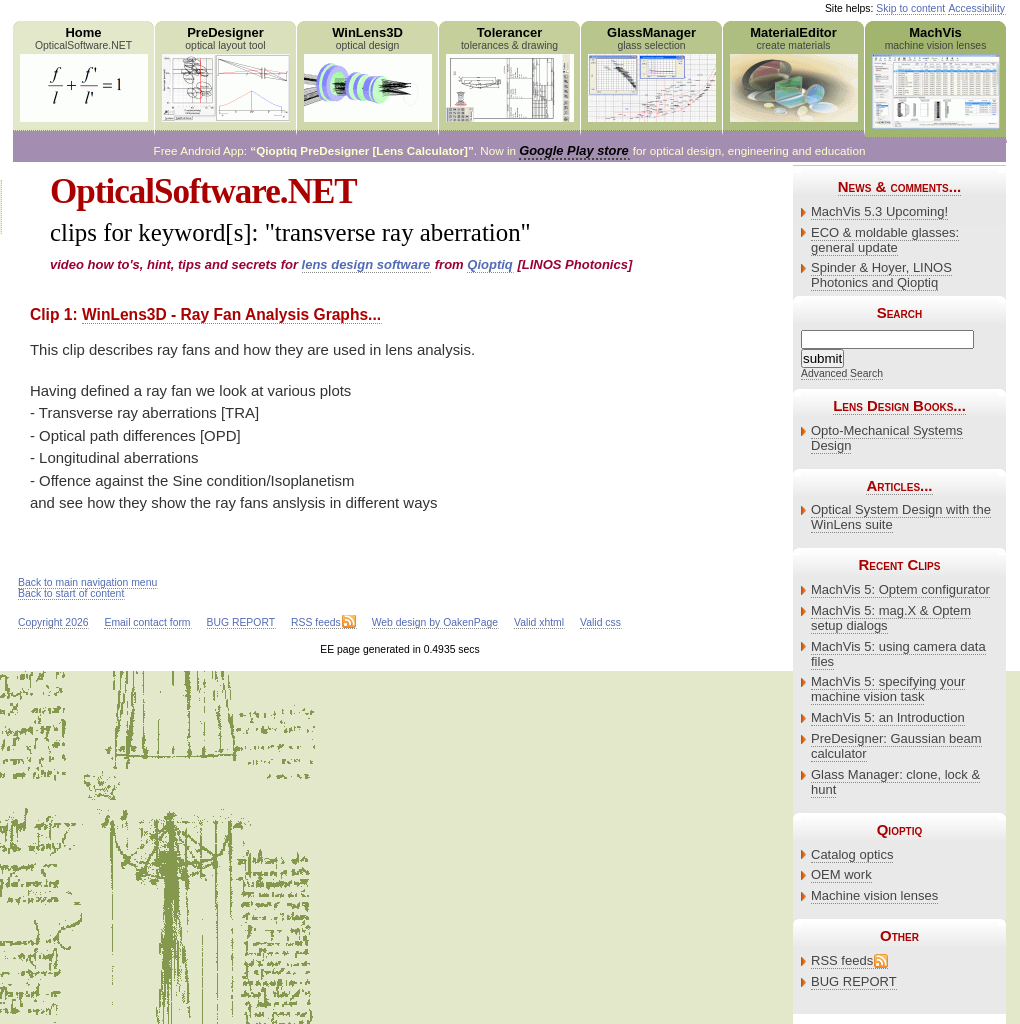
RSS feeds (842, 960)
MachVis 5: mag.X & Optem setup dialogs (891, 618)
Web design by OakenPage (435, 622)
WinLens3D (367, 73)
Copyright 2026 (53, 622)
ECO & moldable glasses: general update (885, 240)
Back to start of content (71, 593)
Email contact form (147, 622)
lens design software (366, 264)
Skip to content (910, 8)
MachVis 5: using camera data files (898, 654)
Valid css (600, 622)
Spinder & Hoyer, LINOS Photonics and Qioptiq (881, 275)
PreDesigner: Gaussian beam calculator (896, 746)
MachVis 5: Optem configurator (900, 589)
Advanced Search (842, 373)
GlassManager (651, 73)
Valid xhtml (539, 622)
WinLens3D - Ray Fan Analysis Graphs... (231, 314)
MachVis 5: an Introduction (888, 717)
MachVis (935, 77)
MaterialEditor (793, 73)
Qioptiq (490, 264)
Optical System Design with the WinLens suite (901, 517)
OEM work (841, 874)
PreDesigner (225, 73)
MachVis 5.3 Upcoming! (879, 211)
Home (83, 73)
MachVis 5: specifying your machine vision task (888, 689)
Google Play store (573, 150)
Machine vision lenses (874, 895)
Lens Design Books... (899, 405)
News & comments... (899, 186)
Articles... (899, 485)
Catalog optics (852, 854)
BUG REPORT (854, 981)
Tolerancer (509, 73)
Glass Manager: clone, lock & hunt (895, 782)
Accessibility (976, 8)
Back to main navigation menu (87, 582)
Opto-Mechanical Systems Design (887, 438)
